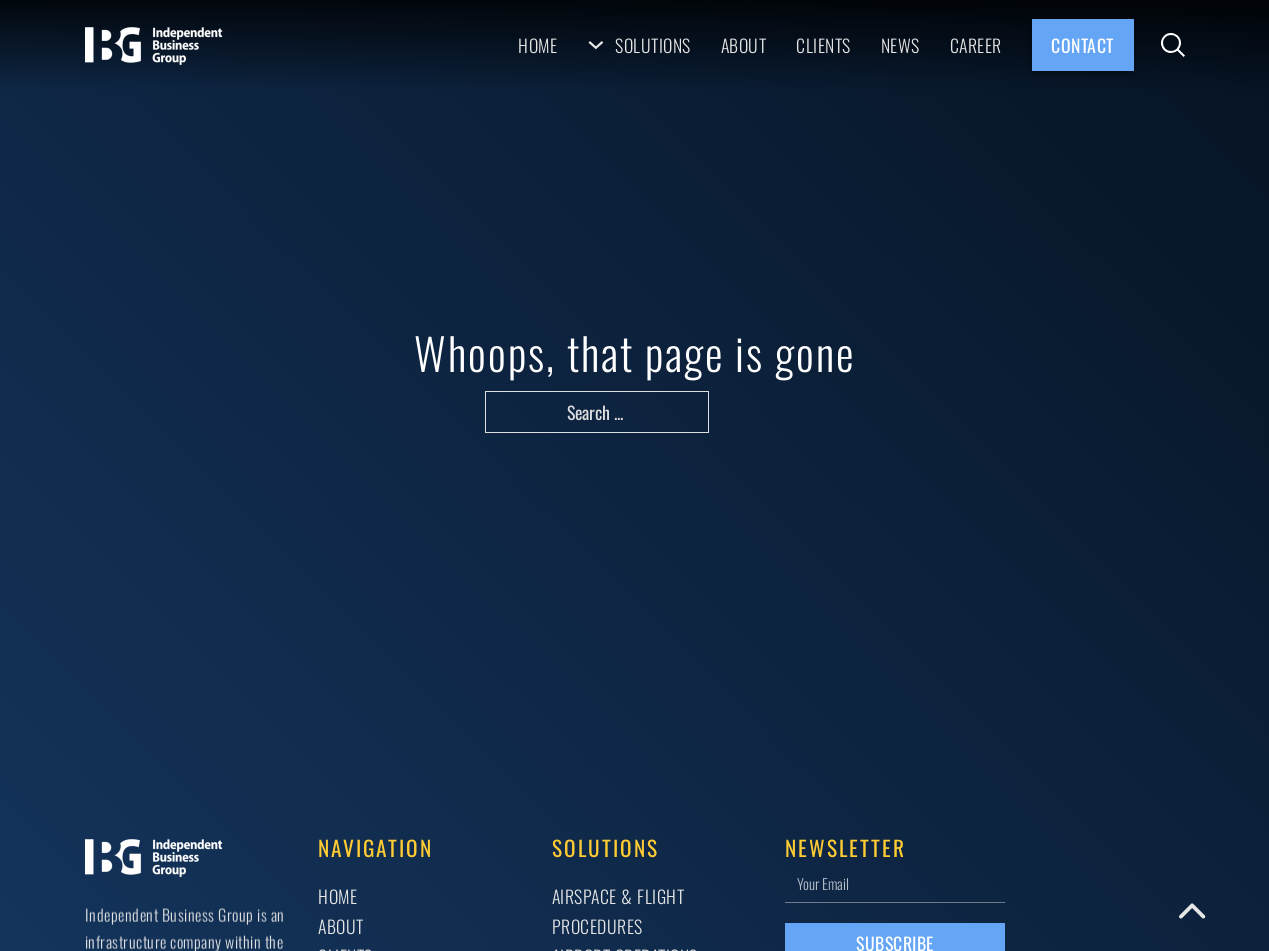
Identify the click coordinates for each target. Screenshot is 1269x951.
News (900, 45)
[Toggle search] (1173, 45)
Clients (823, 45)
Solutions (653, 45)
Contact (1082, 45)
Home (537, 45)
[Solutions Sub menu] (596, 45)
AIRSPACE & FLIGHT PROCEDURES (618, 911)
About (744, 45)
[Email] (895, 882)
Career (976, 45)
